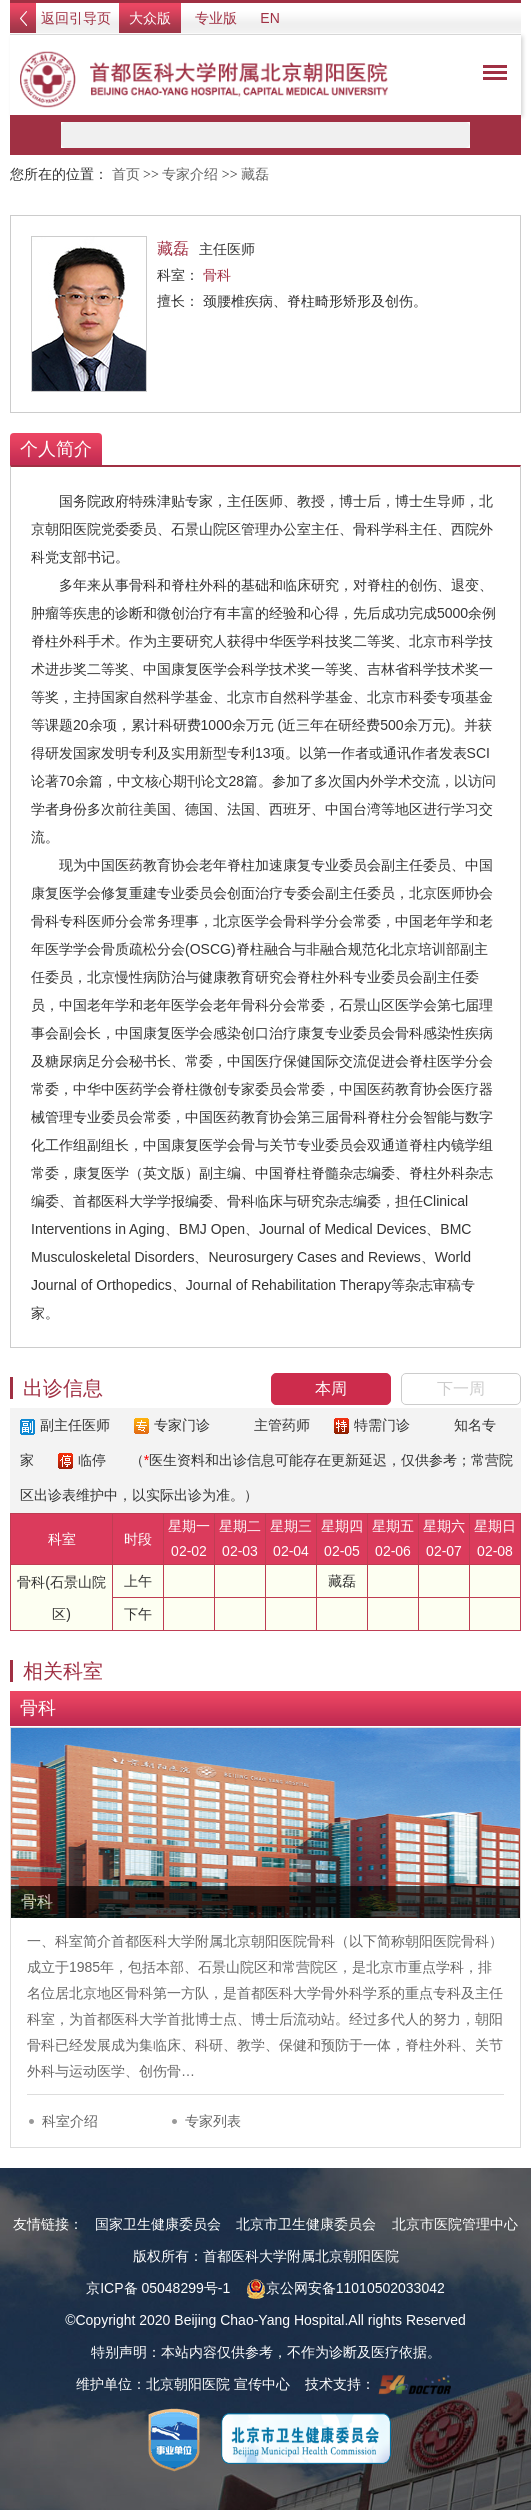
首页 (126, 174)
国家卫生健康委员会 (158, 2224)
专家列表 (213, 2121)
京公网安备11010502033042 (345, 2288)
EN (269, 18)
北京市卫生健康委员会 (306, 2224)
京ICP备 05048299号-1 (158, 2288)
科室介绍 (70, 2121)
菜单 (490, 76)
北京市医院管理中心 (455, 2224)
